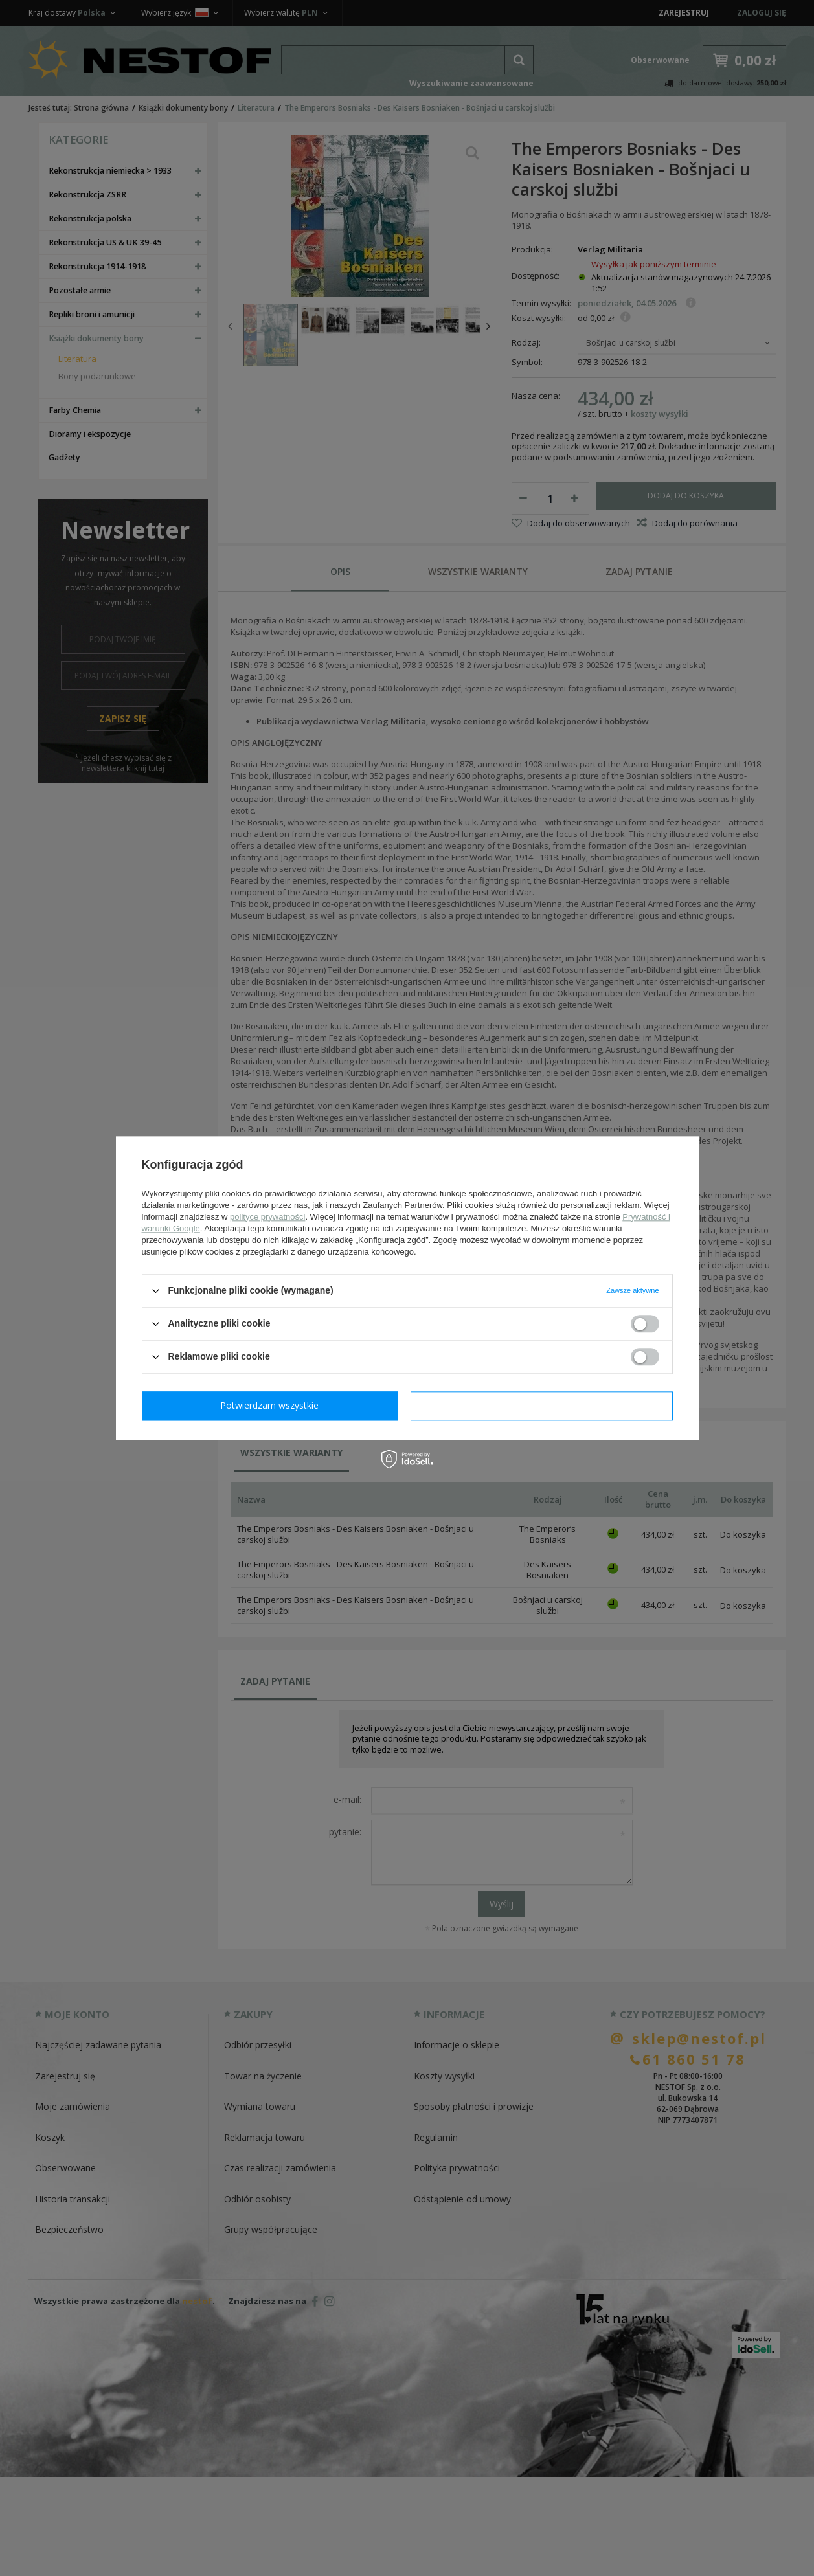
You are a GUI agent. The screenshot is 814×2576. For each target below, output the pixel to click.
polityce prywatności (267, 1217)
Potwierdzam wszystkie (544, 1405)
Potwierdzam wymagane (272, 1405)
